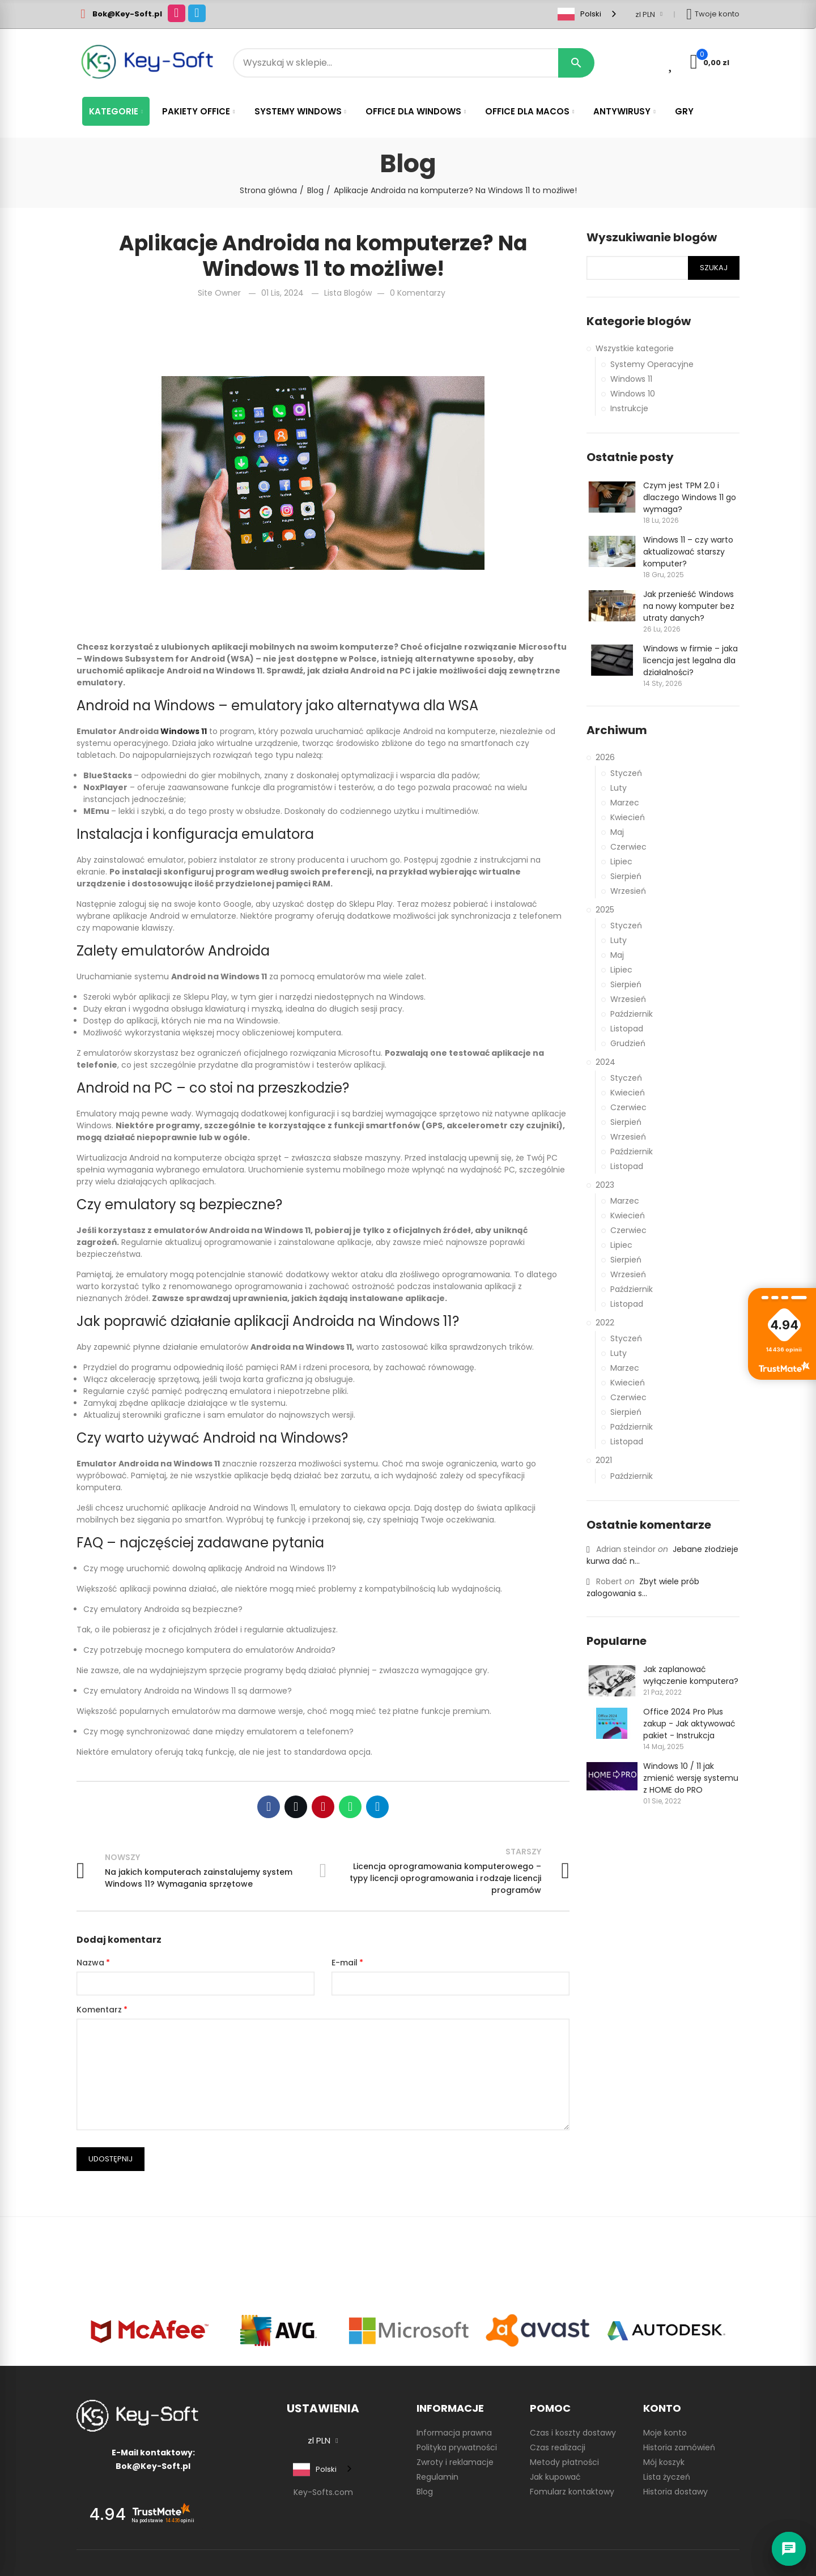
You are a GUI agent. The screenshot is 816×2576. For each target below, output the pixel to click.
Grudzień (627, 1043)
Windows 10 (632, 393)
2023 (605, 1185)
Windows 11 (631, 379)
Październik (631, 1014)
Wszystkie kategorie (635, 348)
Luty (618, 788)
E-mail (345, 1962)
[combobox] (588, 14)
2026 (605, 757)
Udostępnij (110, 2158)
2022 (605, 1322)
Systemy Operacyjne (652, 364)
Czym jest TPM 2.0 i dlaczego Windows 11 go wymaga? (689, 497)
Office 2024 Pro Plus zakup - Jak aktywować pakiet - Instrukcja (689, 1723)
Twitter (296, 1806)
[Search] (408, 63)
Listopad (626, 1028)
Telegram (377, 1806)
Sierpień (625, 876)
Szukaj (714, 267)
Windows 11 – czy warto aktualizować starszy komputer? (688, 551)
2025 (605, 909)
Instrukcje (629, 408)
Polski (579, 14)
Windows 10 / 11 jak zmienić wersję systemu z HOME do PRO (690, 1777)
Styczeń (626, 773)
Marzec (624, 802)
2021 (604, 1460)
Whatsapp (350, 1806)
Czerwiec (628, 846)
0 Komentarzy (417, 292)
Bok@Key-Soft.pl (127, 13)
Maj (617, 832)
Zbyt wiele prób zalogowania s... (642, 1587)
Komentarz (99, 2009)
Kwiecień (627, 817)
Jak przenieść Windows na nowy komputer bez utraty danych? (688, 606)
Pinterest (323, 1806)
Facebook (268, 1806)
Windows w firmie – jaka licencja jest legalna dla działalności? (690, 660)
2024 (605, 1062)
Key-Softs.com (323, 2492)
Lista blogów (348, 292)
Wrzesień (628, 891)
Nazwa (90, 1962)
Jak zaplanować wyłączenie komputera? (690, 1675)
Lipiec (621, 861)
